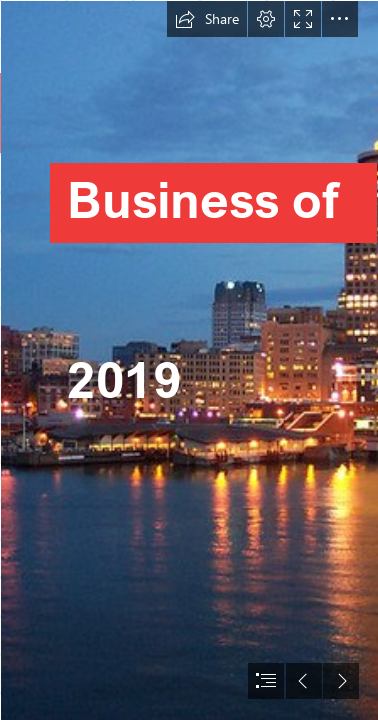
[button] (207, 19)
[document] (189, 360)
